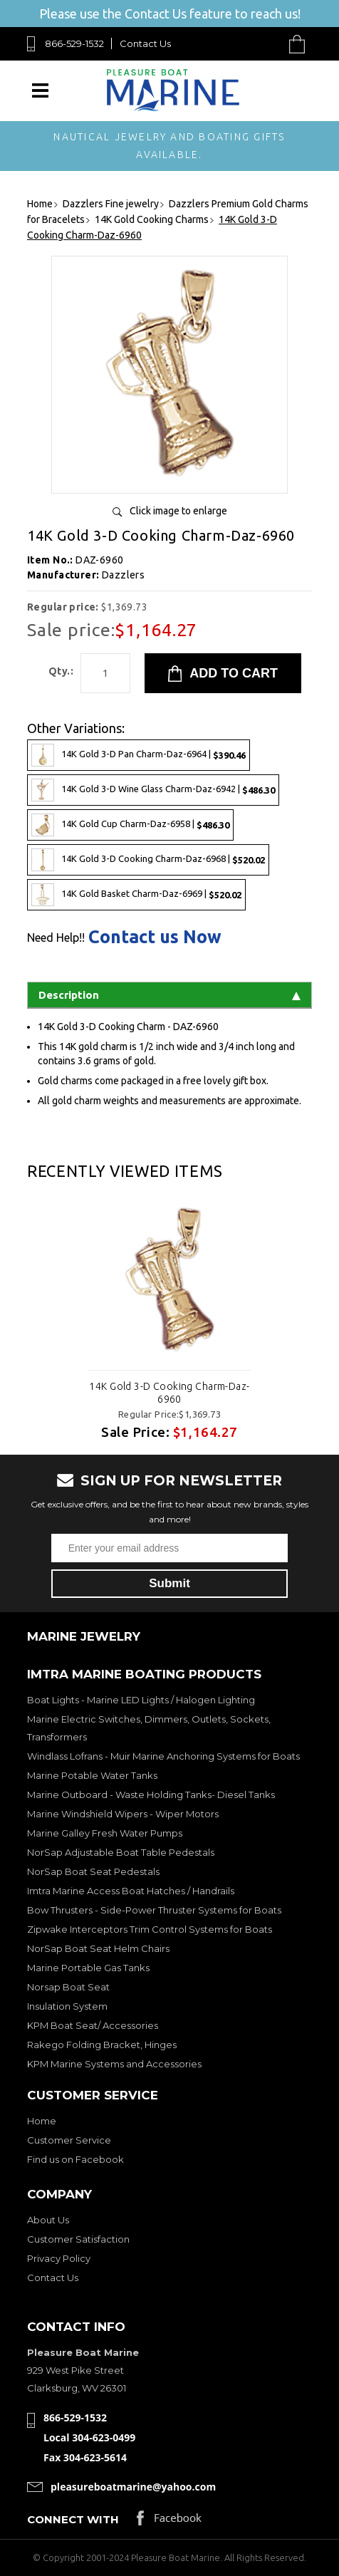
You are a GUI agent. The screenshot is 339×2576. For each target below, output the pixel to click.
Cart (300, 43)
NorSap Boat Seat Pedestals (93, 1871)
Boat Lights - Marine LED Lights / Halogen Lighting (141, 1699)
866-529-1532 (74, 43)
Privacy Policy (58, 2258)
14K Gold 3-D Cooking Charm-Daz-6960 (169, 1393)
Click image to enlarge (178, 510)
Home (41, 2120)
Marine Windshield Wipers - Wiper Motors (123, 1813)
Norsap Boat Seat (68, 1987)
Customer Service (69, 2140)
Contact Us (145, 43)
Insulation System (67, 2006)
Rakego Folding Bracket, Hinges (102, 2044)
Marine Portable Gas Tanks (88, 1967)
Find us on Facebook (75, 2159)
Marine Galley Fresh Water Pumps (104, 1833)
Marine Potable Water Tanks (92, 1775)
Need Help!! (56, 937)
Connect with (73, 2519)
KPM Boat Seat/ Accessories (92, 2025)
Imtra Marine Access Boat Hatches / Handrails (130, 1890)
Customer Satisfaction (78, 2239)
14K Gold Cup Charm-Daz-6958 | (130, 825)
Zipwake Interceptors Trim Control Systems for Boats (149, 1929)
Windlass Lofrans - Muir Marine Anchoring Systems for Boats (163, 1756)
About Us (48, 2220)
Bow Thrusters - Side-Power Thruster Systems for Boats (154, 1910)
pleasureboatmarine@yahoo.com (133, 2486)
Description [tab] (169, 995)
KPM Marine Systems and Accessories (114, 2063)
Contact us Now (154, 937)
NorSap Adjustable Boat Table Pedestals (120, 1852)
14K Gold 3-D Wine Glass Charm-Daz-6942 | (153, 790)
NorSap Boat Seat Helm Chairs (98, 1948)
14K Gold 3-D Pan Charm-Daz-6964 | (138, 755)
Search (264, 43)
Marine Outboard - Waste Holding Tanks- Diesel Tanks (151, 1794)
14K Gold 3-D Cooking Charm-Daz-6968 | (148, 859)
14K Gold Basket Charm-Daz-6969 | (136, 894)
